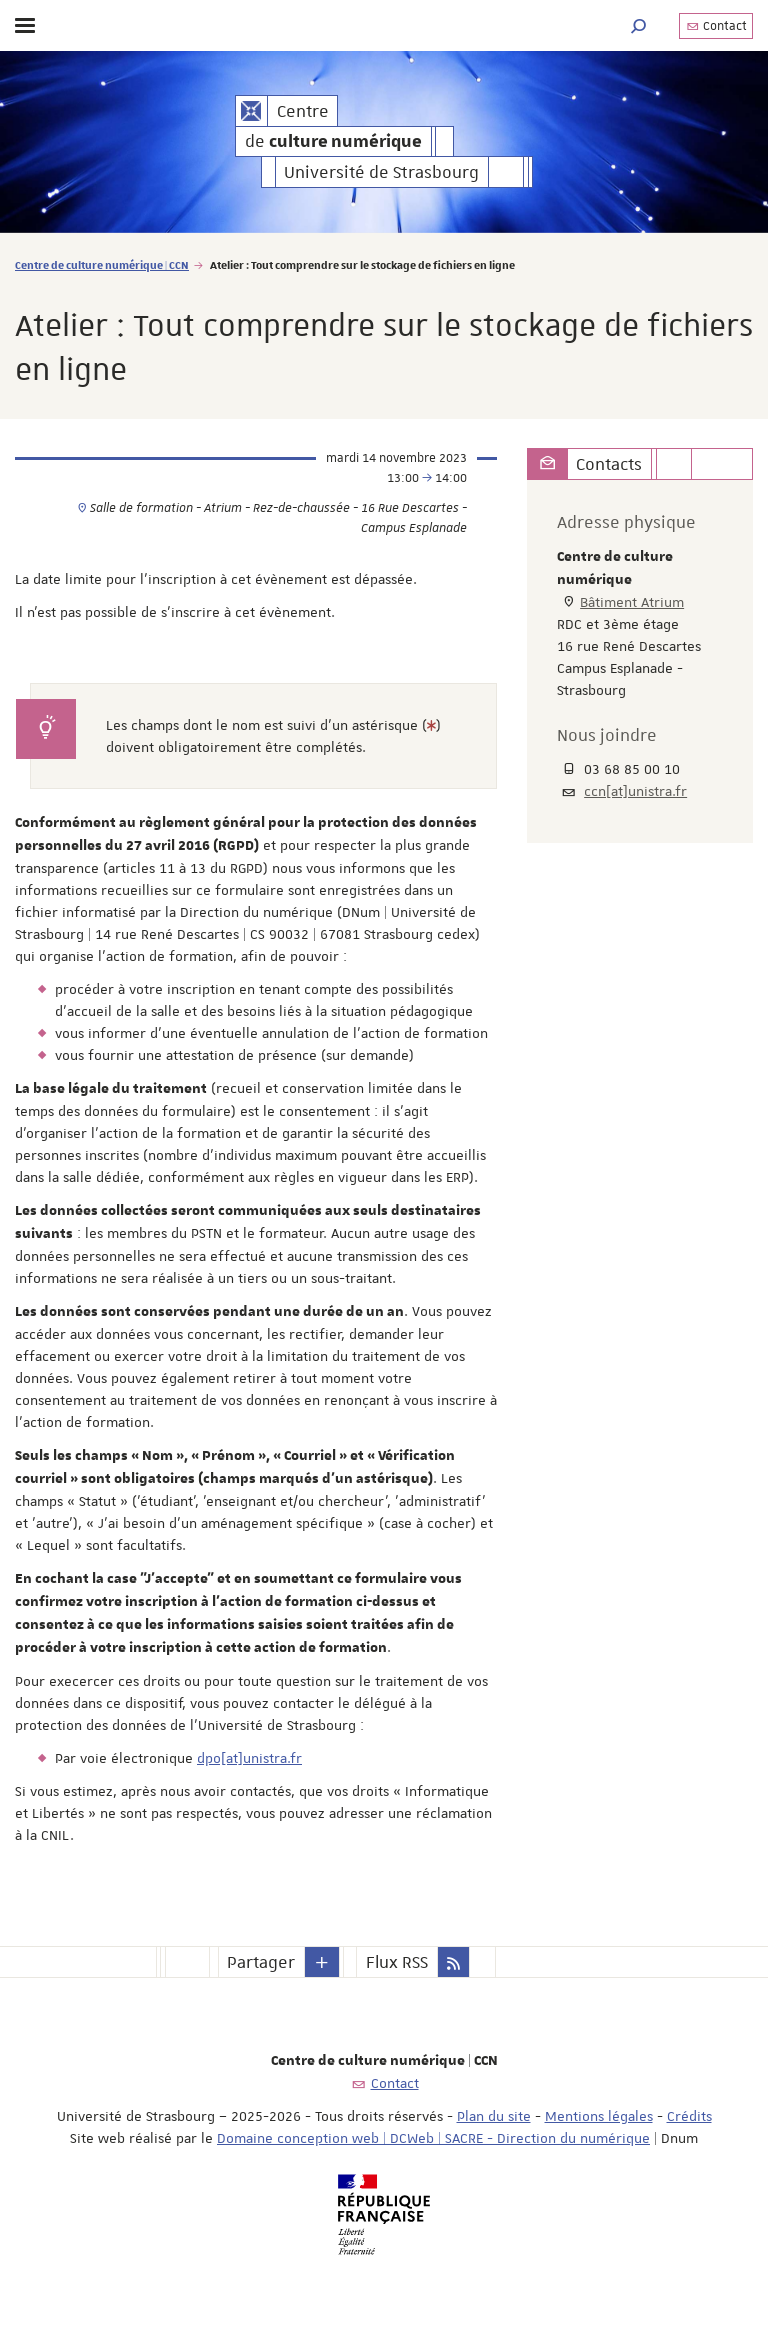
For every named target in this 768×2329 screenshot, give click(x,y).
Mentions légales (599, 2116)
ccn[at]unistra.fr (635, 791)
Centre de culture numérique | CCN (102, 264)
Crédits (689, 2116)
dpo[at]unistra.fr (249, 1758)
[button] (639, 25)
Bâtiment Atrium (632, 602)
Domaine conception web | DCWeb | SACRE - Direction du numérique (433, 2138)
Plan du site (494, 2116)
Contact (716, 26)
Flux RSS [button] (397, 1962)
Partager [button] (261, 1962)
